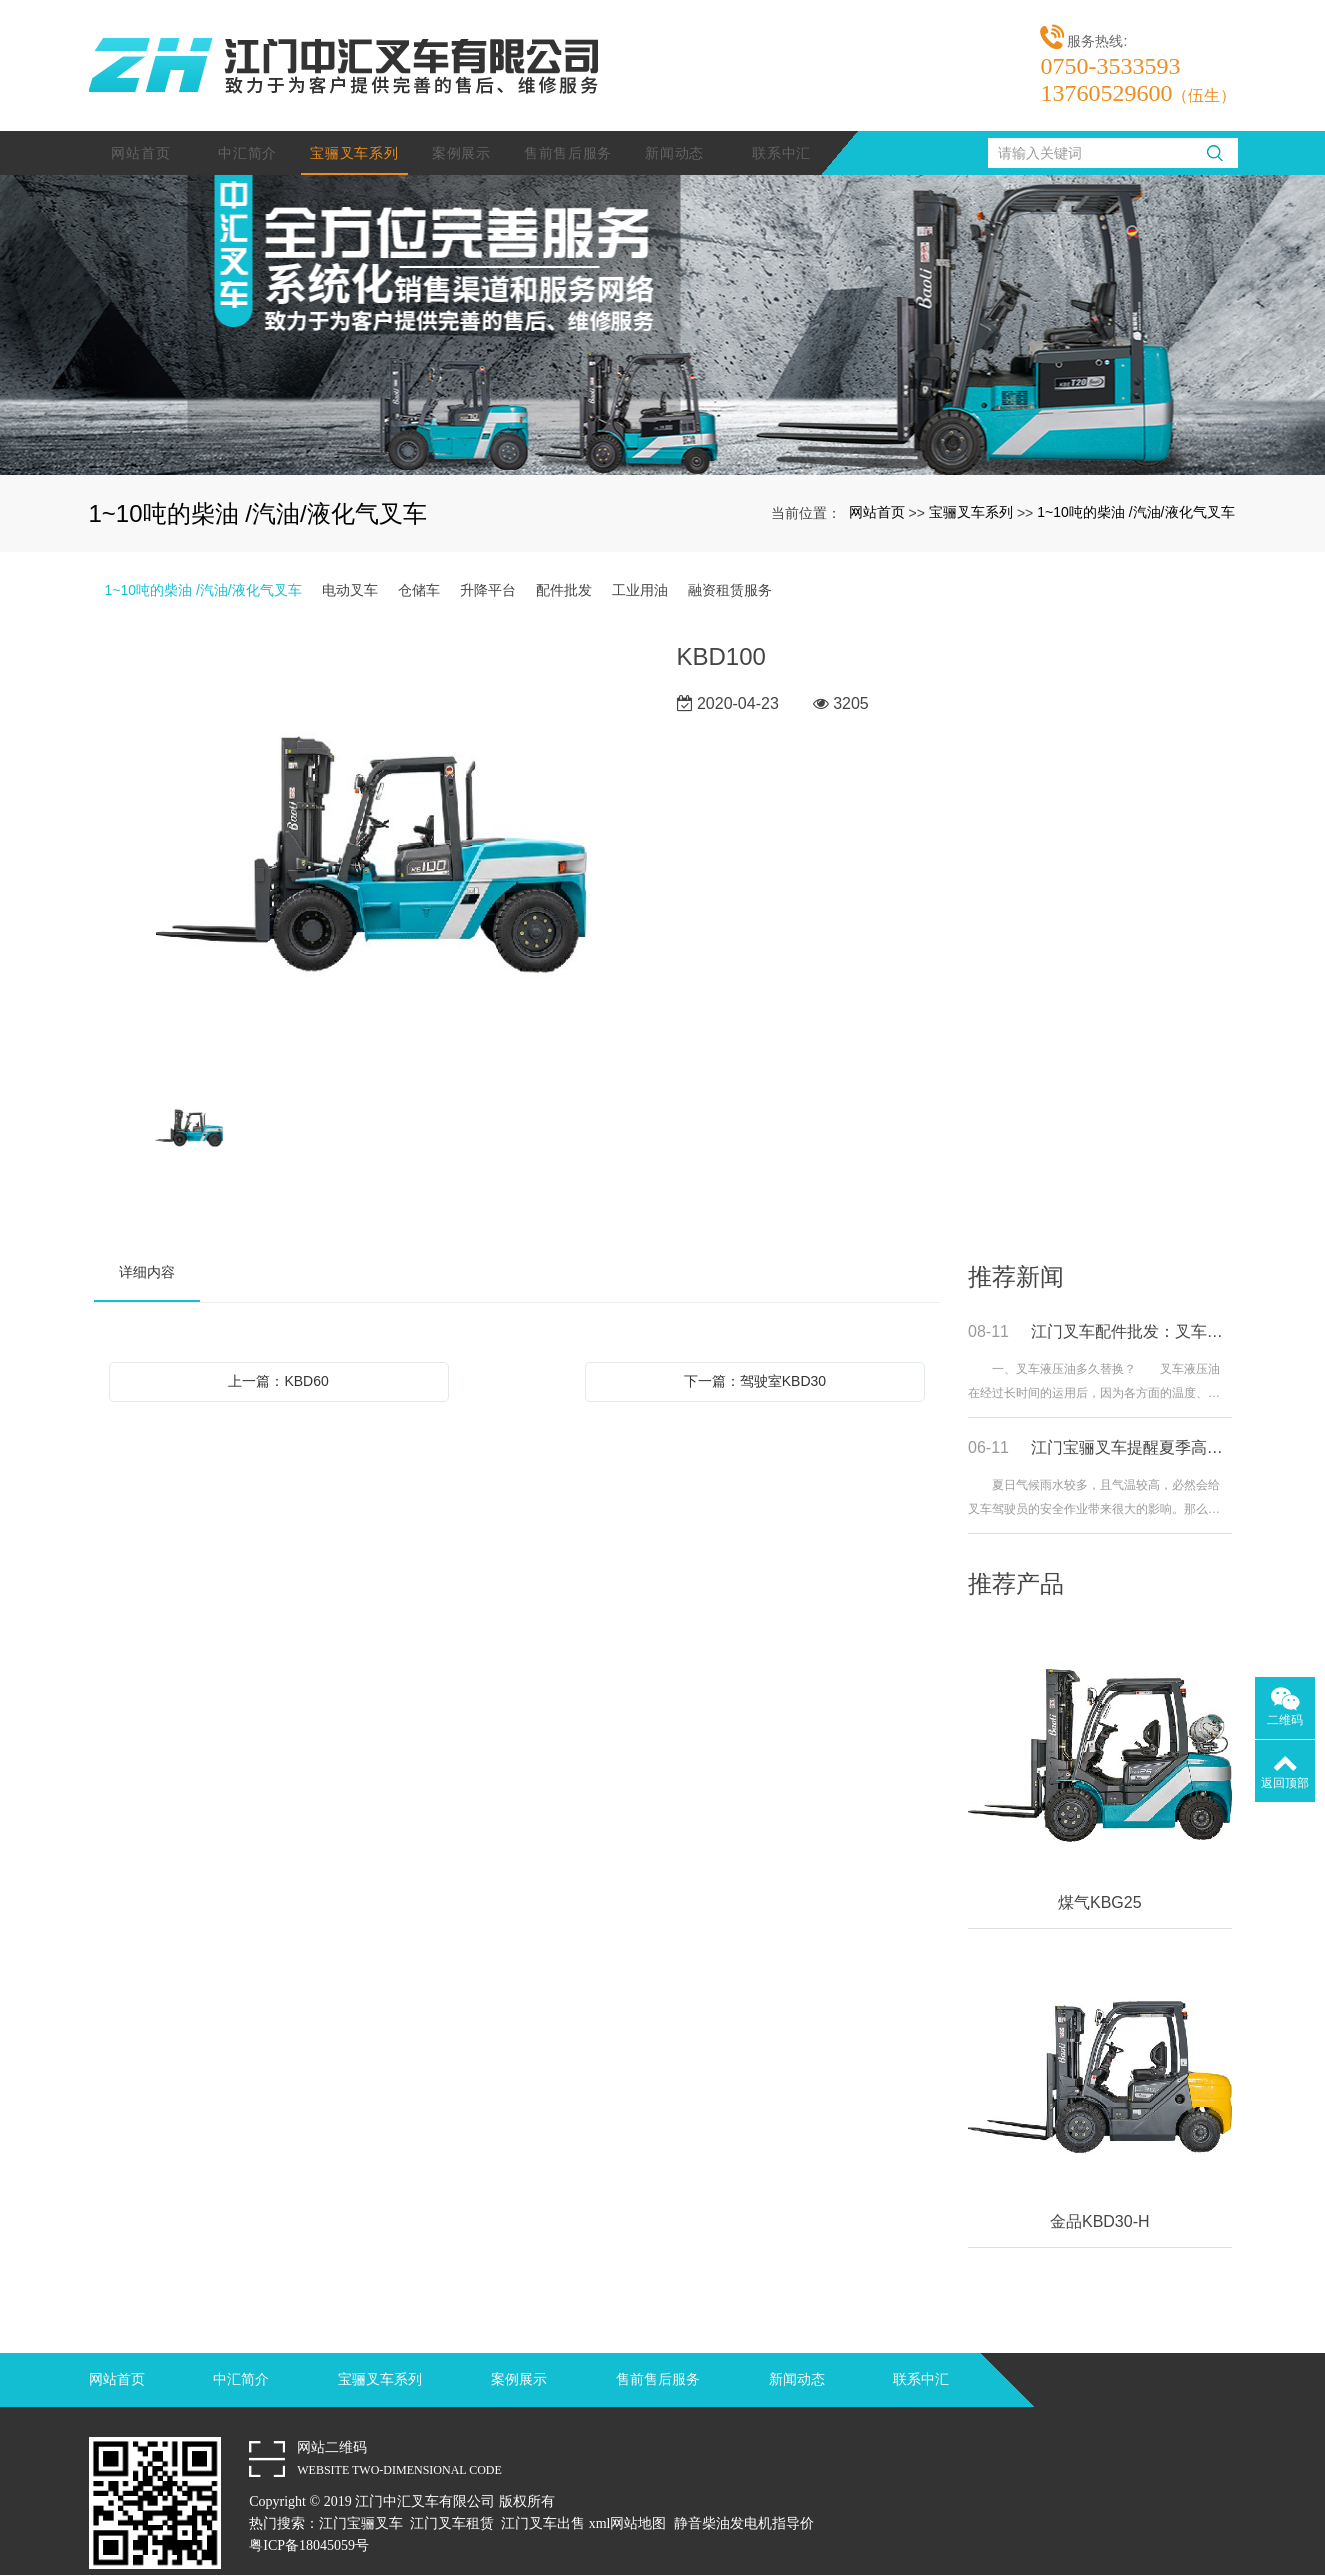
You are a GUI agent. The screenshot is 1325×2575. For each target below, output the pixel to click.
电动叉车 (350, 566)
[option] (371, 833)
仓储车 (419, 566)
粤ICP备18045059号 (309, 2521)
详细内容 (147, 1248)
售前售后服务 (568, 129)
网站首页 (140, 129)
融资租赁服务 (730, 566)
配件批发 (564, 566)
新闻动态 (674, 129)
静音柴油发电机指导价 (744, 2499)
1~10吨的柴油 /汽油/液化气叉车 (1135, 488)
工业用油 (640, 566)
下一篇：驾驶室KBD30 (755, 1357)
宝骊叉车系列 (354, 129)
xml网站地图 (628, 2499)
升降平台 (488, 566)
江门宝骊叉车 (361, 2499)
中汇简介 (247, 129)
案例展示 (461, 129)
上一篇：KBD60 (278, 1357)
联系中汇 (781, 129)
